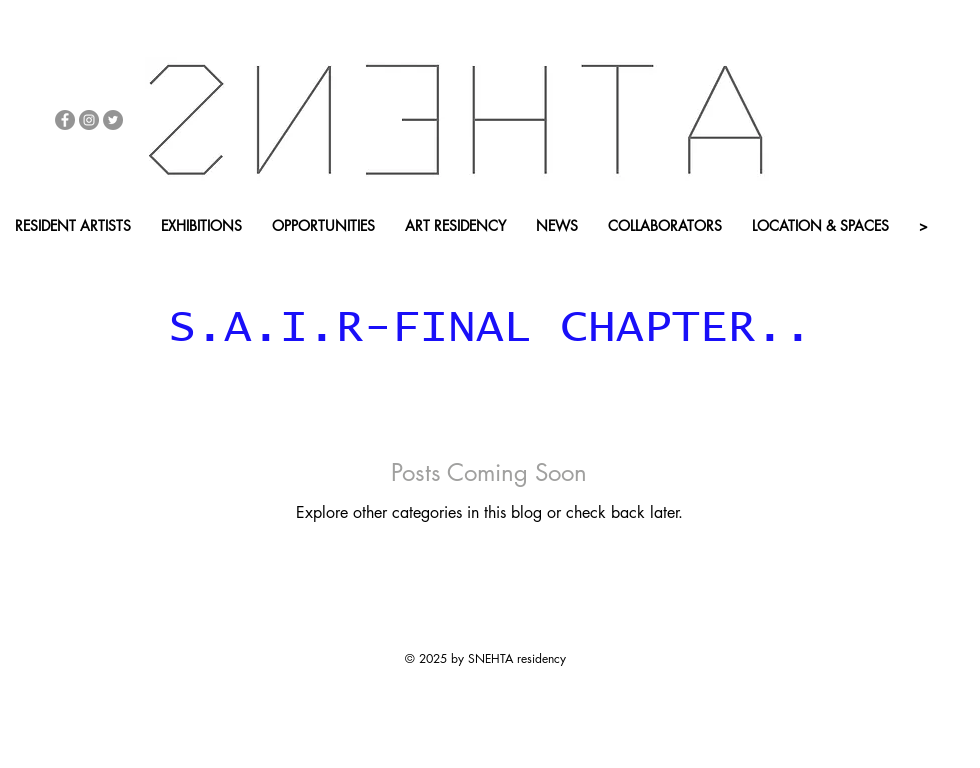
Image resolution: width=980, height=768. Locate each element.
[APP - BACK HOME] (359, 259)
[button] (214, 259)
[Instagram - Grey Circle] (89, 120)
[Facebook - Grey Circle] (65, 120)
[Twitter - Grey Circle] (113, 120)
